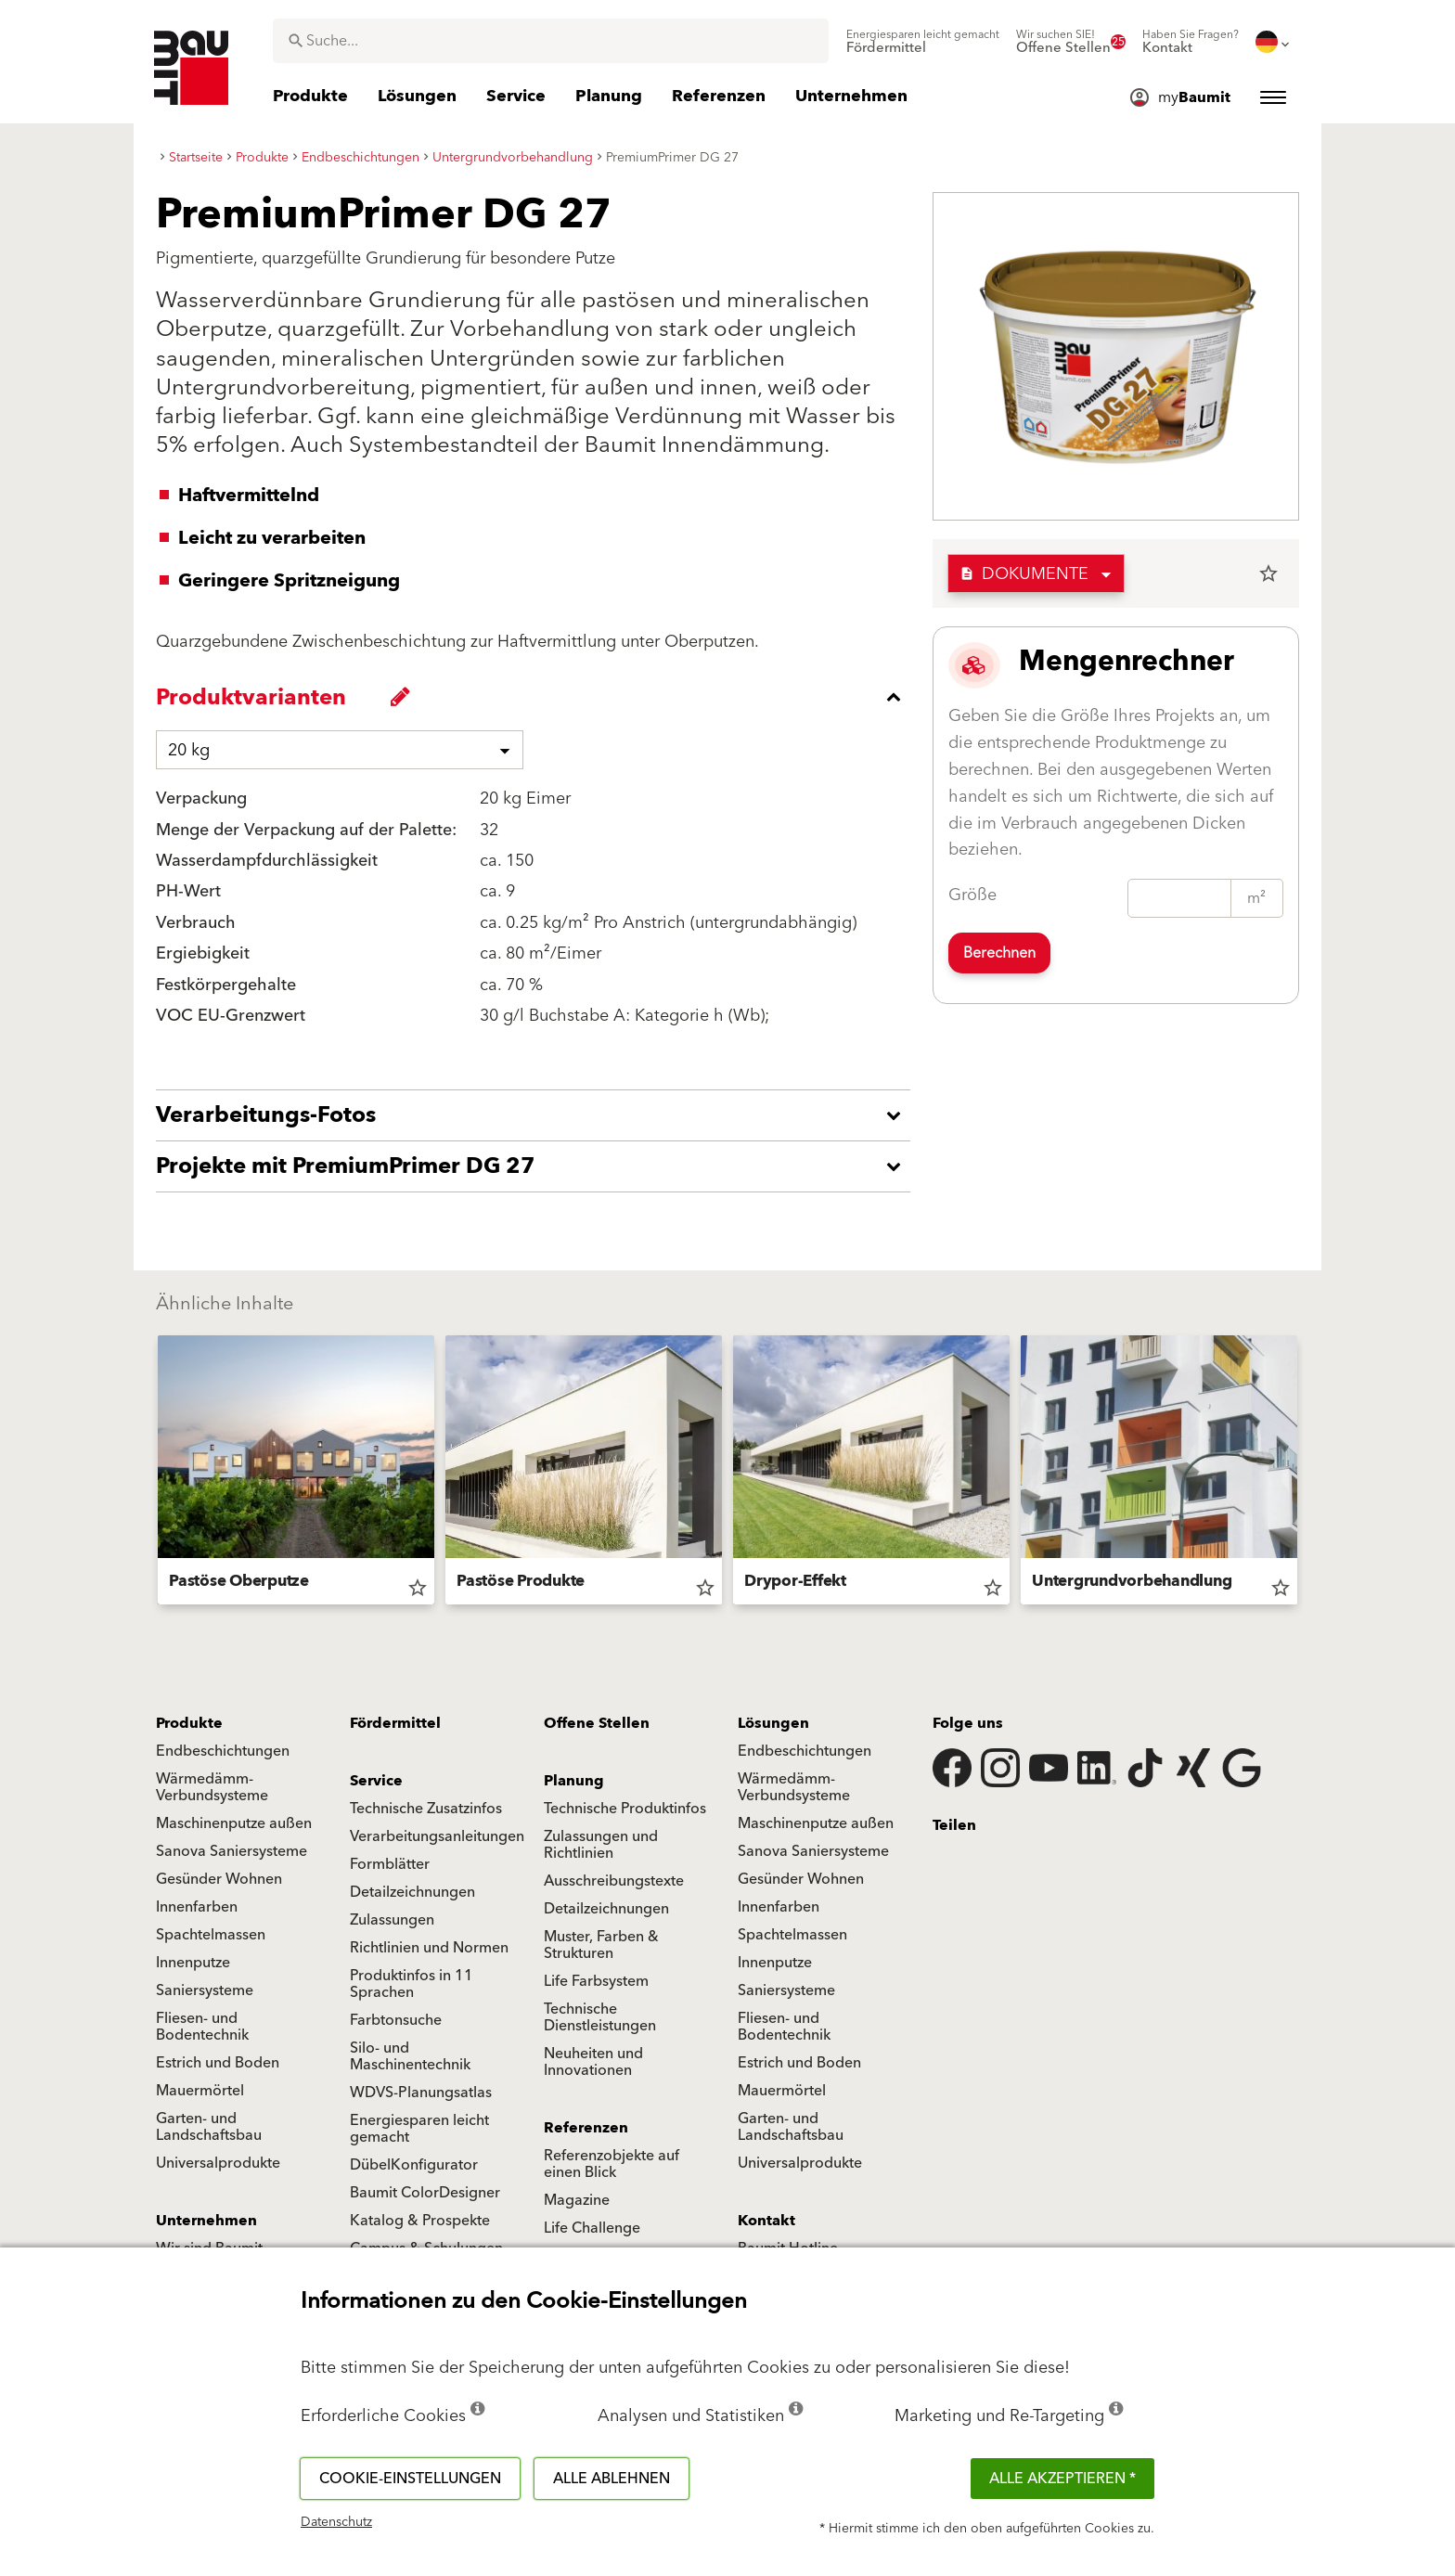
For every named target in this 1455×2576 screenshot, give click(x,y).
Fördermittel (395, 1723)
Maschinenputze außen (234, 1823)
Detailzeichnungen (412, 1892)
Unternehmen (206, 2221)
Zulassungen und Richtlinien (601, 1844)
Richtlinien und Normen (429, 1948)
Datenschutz (336, 2522)
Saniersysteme (204, 1990)
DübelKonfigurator (414, 2165)
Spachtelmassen (210, 1935)
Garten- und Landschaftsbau (209, 2127)
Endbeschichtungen (223, 1751)
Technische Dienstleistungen (600, 2017)
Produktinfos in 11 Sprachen (411, 1984)
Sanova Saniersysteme (231, 1851)
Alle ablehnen (611, 2479)
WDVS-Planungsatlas (421, 2093)
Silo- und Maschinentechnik (410, 2056)
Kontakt (766, 2221)
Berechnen (999, 953)
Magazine (577, 2200)
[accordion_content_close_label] (537, 697)
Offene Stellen (597, 1723)
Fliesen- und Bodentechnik (202, 2026)
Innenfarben (197, 1907)
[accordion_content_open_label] (537, 1115)
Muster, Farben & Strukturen (601, 1945)
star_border (1268, 573)
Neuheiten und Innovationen (593, 2062)
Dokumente (1023, 574)
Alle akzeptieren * (1062, 2479)
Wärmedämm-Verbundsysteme (212, 1787)
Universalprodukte (218, 2163)
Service (376, 1781)
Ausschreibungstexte (614, 1881)
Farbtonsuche (396, 2020)
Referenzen (586, 2128)
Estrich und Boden (217, 2063)
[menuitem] (923, 41)
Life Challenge (592, 2228)
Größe (972, 895)
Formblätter (390, 1864)
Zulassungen (392, 1920)
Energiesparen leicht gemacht (419, 2128)
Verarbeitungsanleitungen (437, 1836)
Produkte (189, 1723)
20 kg (189, 750)
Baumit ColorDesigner (425, 2193)
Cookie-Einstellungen (410, 2479)
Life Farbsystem (596, 1981)
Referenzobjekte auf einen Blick (611, 2164)
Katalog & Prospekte (420, 2221)
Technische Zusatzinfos (426, 1809)
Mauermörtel (200, 2091)
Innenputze (193, 1963)
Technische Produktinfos (625, 1809)
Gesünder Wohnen (219, 1879)
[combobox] (551, 41)
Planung (574, 1781)
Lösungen (773, 1723)
